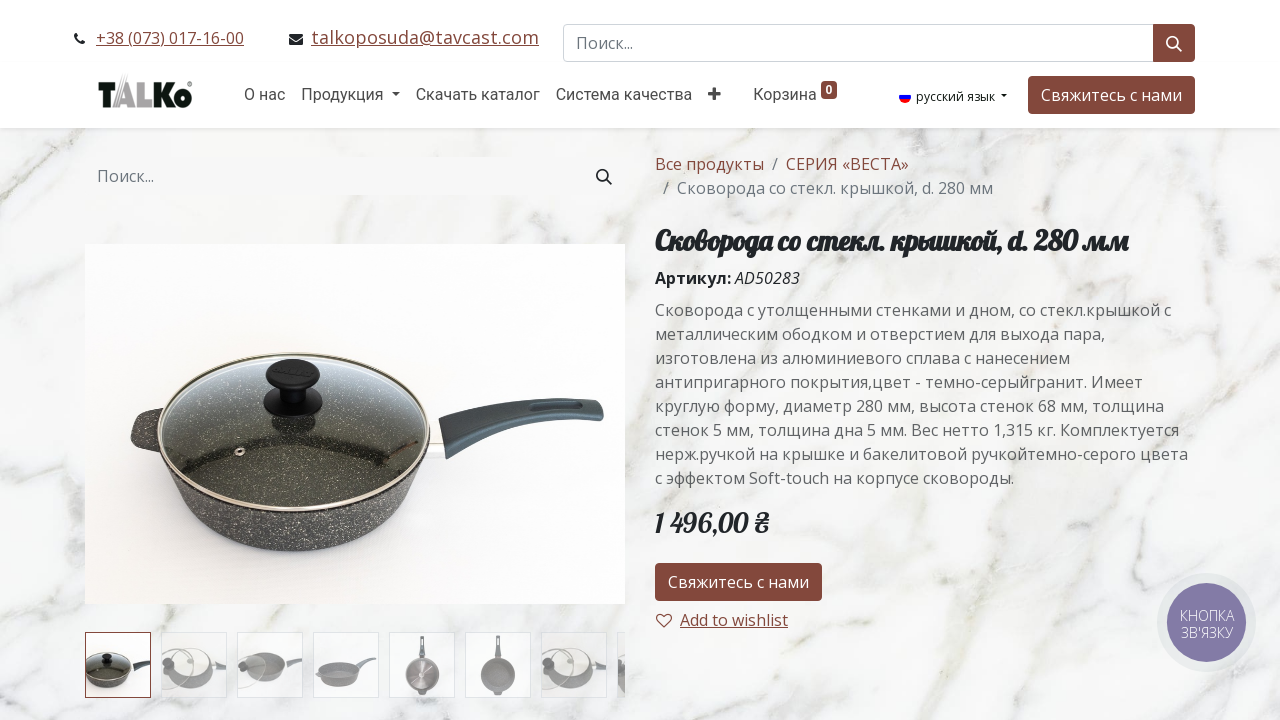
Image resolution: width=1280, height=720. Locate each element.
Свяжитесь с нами (1111, 95)
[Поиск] (1174, 43)
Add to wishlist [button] (722, 620)
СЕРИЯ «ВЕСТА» (847, 164)
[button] (714, 95)
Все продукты (709, 164)
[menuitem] (264, 95)
